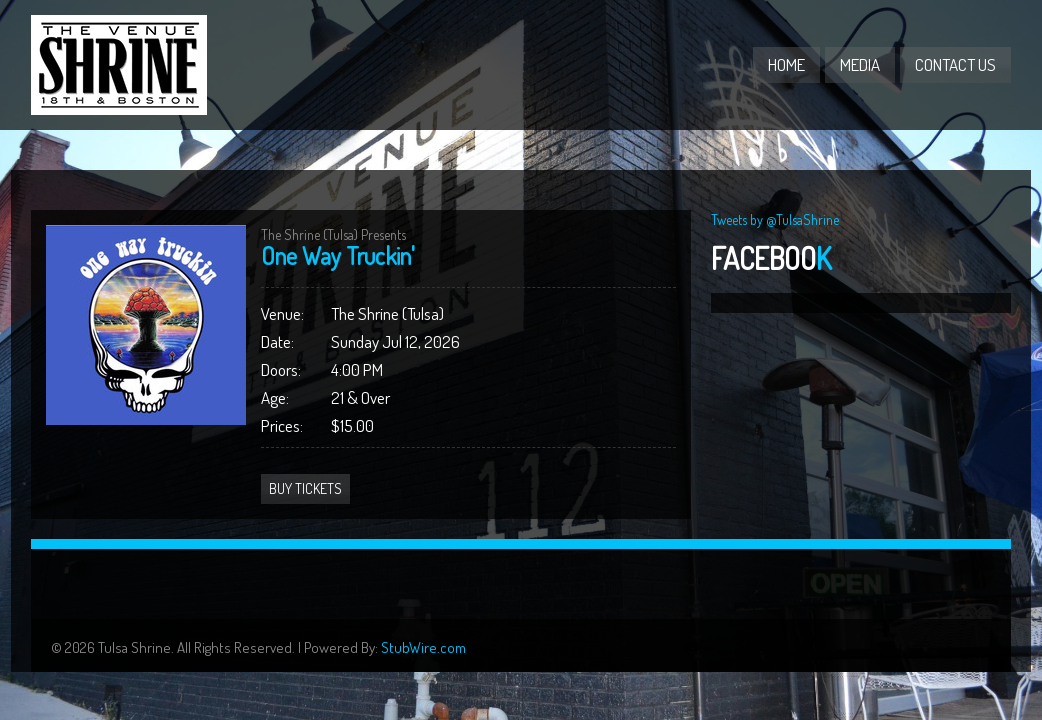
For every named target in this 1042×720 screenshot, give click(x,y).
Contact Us (955, 64)
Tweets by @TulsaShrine (775, 219)
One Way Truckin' (338, 255)
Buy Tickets (305, 488)
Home (786, 64)
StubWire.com (423, 647)
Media (860, 64)
